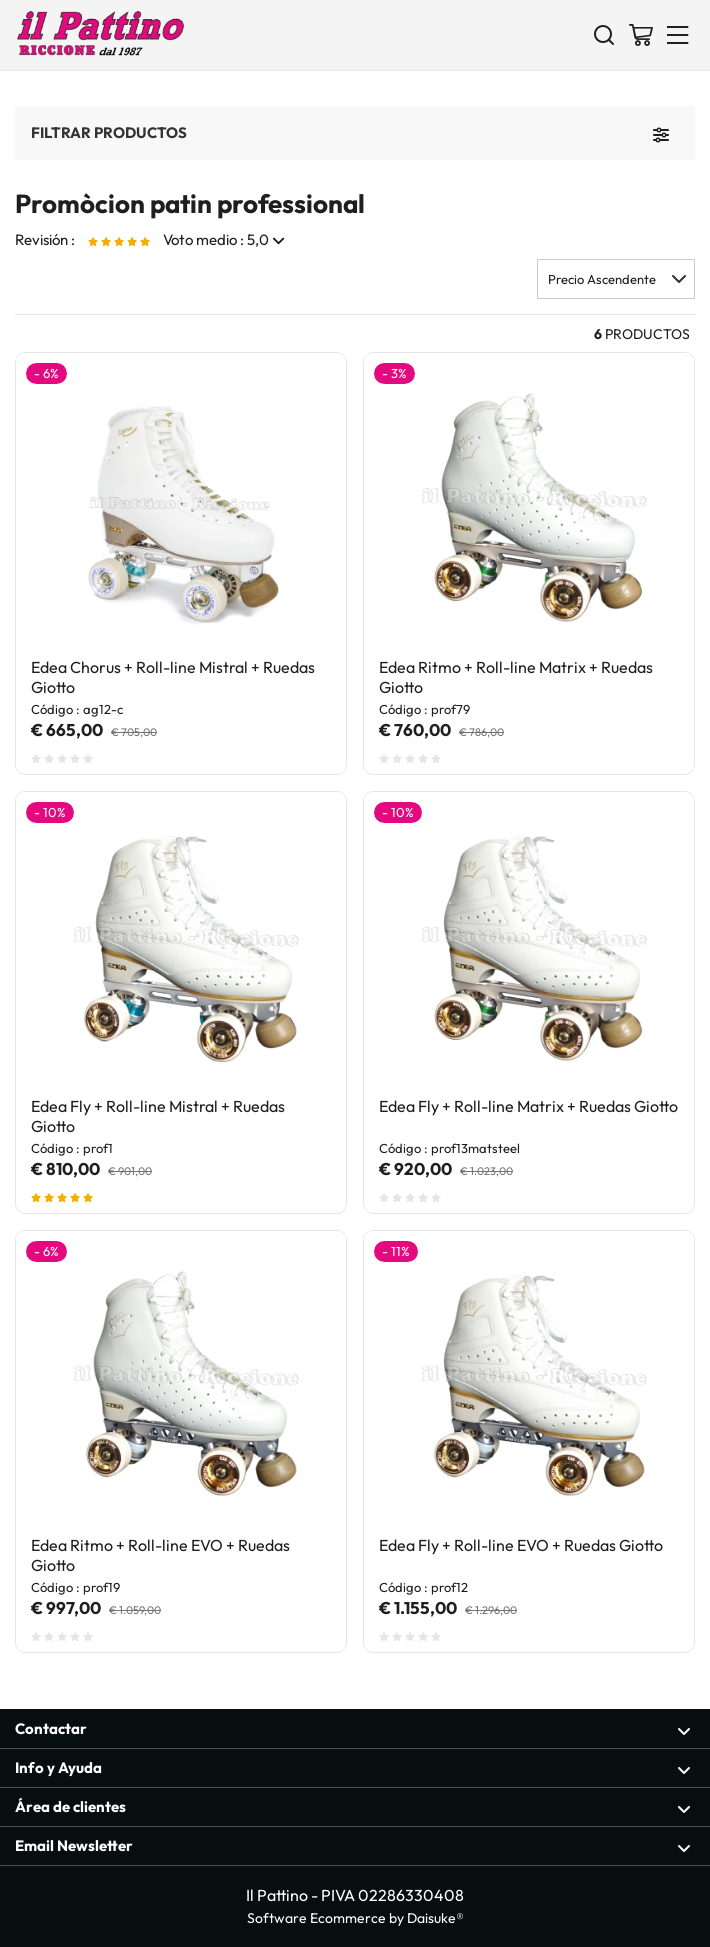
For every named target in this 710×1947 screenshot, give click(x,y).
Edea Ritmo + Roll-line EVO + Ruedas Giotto (160, 1555)
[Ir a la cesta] (641, 34)
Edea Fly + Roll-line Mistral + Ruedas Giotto (158, 1116)
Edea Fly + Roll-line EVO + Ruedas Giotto (521, 1545)
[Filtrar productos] (661, 133)
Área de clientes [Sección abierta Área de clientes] (353, 1807)
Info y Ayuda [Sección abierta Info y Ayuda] (353, 1768)
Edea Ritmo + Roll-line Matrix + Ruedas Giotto (516, 677)
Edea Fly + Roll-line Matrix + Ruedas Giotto (528, 1106)
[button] (616, 279)
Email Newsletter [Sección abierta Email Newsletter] (353, 1846)
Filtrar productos (109, 132)
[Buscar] (604, 34)
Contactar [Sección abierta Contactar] (353, 1729)
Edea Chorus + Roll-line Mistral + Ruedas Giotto (173, 677)
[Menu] (678, 34)
